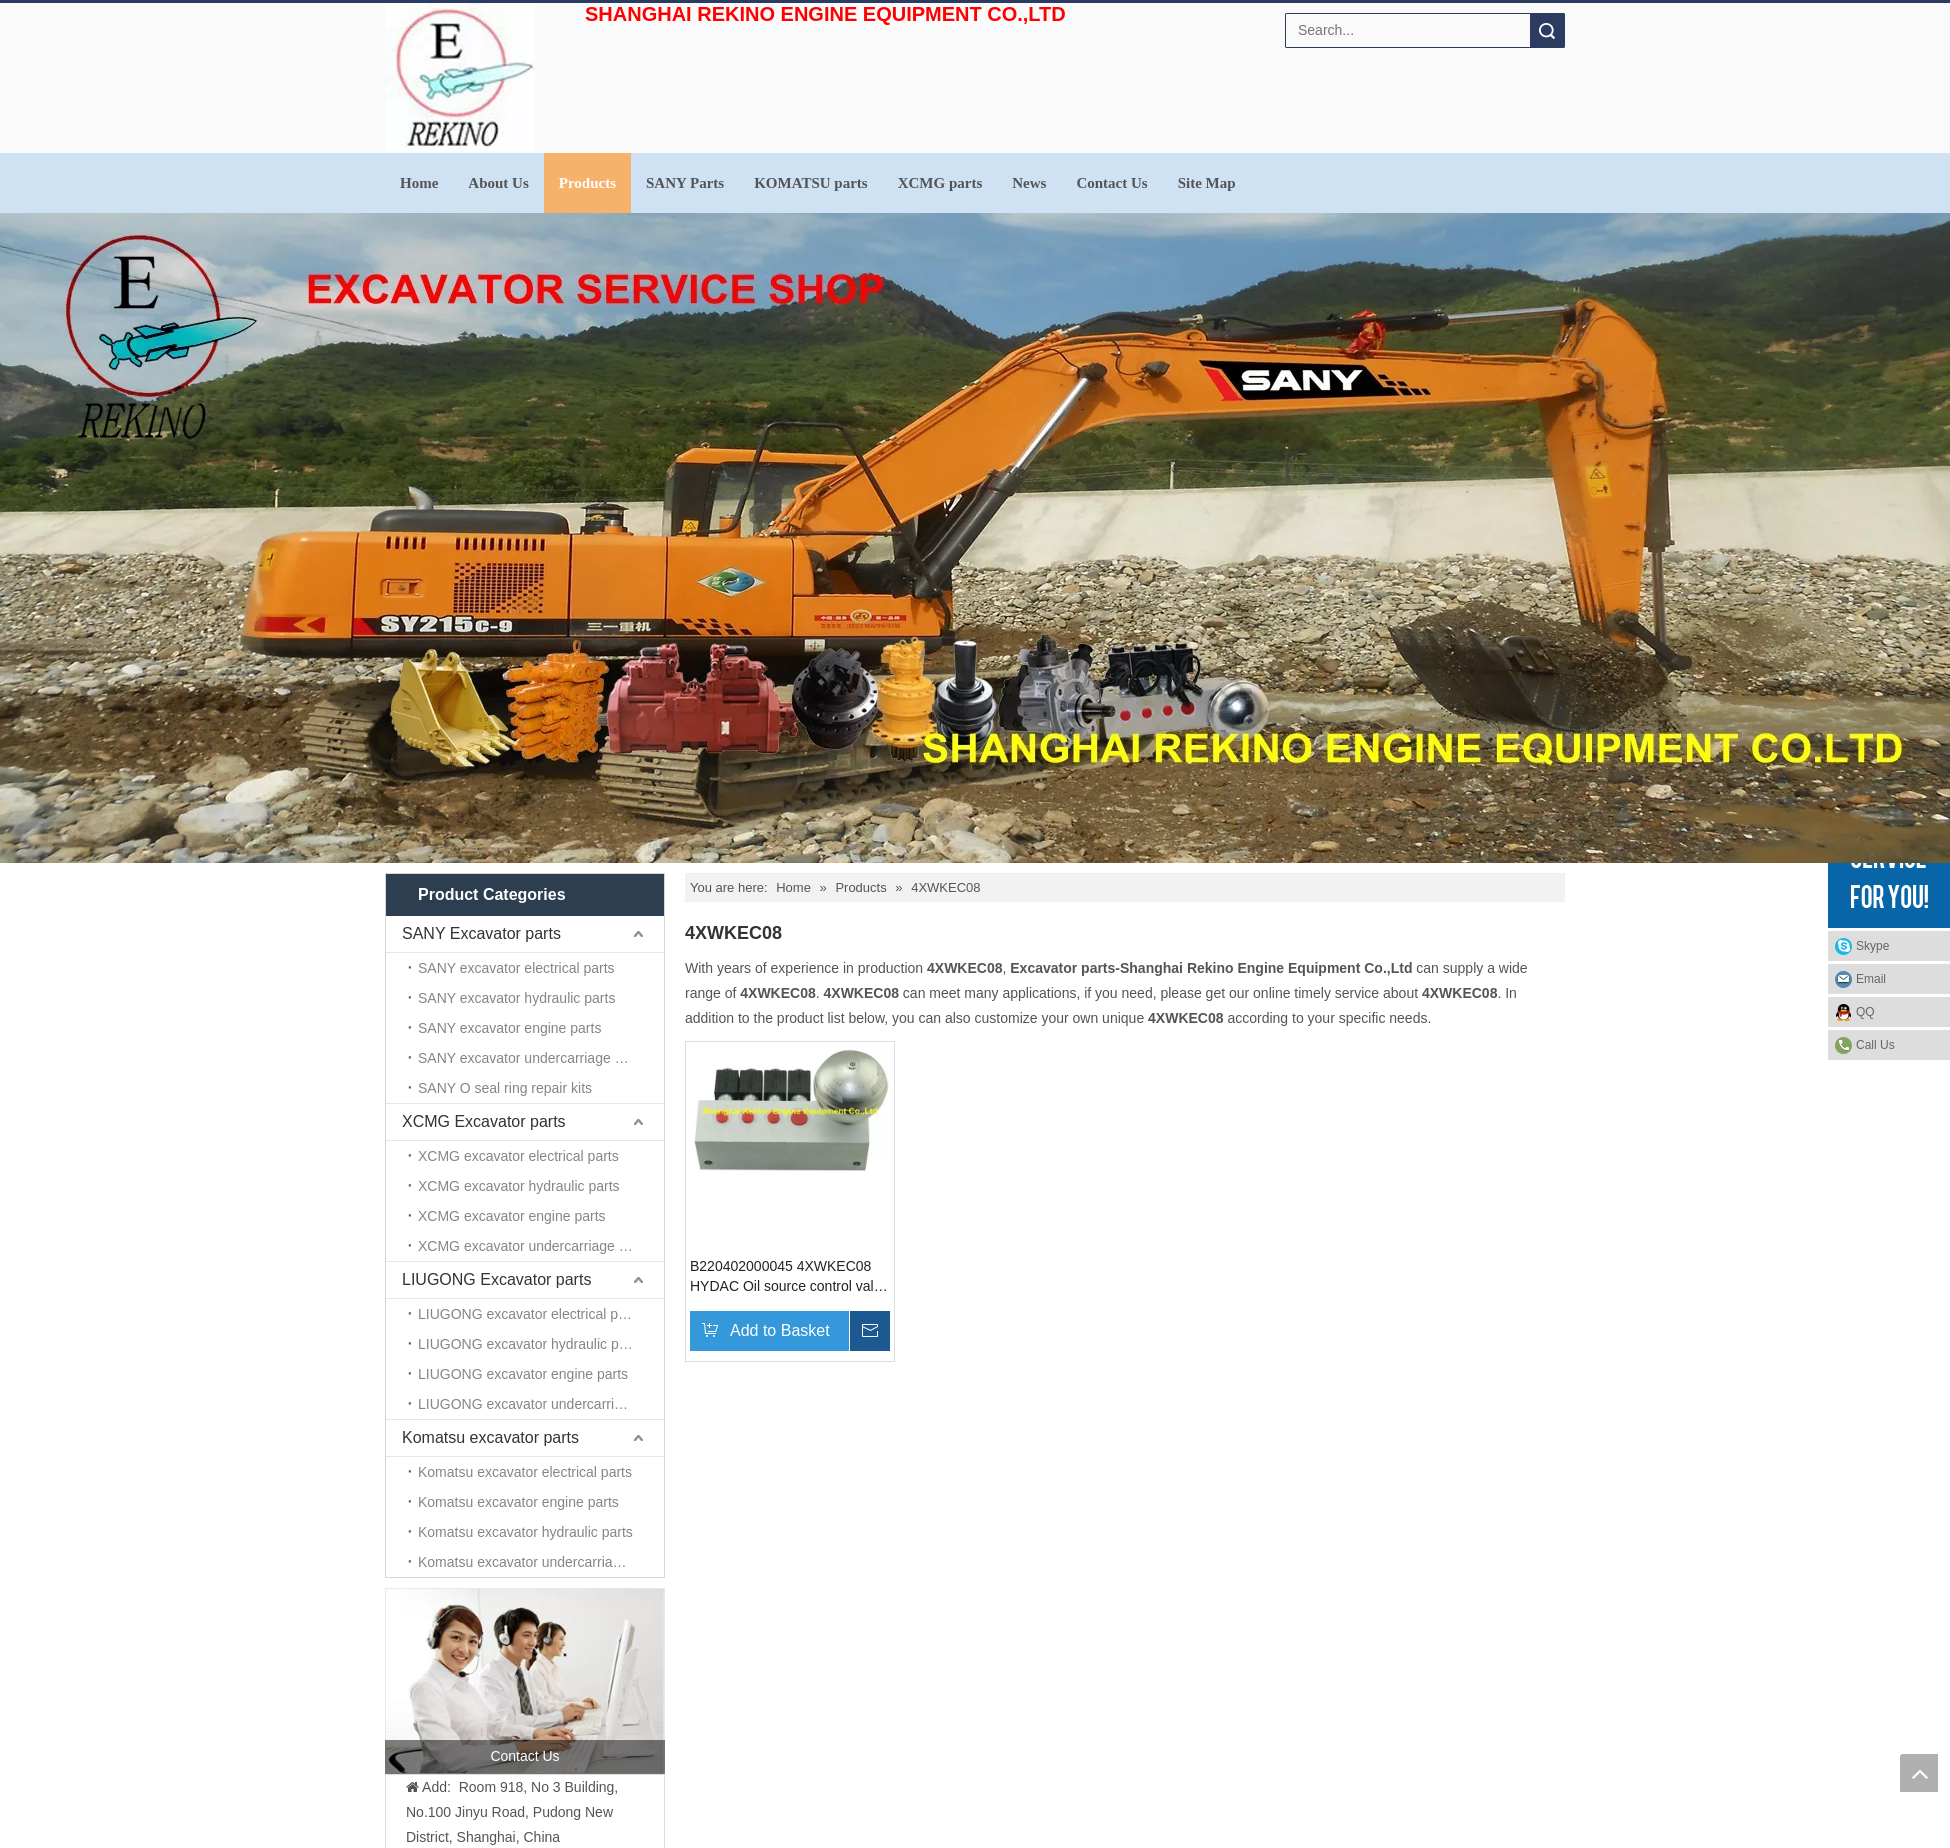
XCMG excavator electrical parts (518, 1156)
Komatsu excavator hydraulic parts (525, 1532)
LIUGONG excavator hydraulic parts (530, 1344)
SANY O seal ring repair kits (505, 1088)
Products (587, 183)
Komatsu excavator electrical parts (525, 1472)
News (1029, 183)
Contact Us (1111, 183)
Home (419, 183)
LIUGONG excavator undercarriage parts (541, 1404)
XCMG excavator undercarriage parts (534, 1246)
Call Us (1875, 1045)
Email (1871, 979)
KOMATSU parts (810, 183)
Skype (1872, 946)
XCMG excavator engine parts (512, 1216)
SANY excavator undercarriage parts (532, 1058)
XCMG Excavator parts (484, 1121)
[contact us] (525, 1681)
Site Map (1207, 183)
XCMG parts (940, 183)
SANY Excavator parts (481, 933)
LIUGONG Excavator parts (496, 1279)
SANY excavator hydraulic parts (516, 998)
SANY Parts (685, 183)
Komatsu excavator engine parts (518, 1502)
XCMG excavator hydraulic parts (519, 1186)
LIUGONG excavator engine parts (523, 1374)
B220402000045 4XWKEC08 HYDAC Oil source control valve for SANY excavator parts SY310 (789, 1277)
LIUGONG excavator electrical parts (529, 1314)
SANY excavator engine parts (509, 1028)
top (1919, 1773)
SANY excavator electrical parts (516, 968)
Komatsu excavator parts (490, 1437)
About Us (498, 183)
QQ (1865, 1012)
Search (1547, 30)
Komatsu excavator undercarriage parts (540, 1562)
